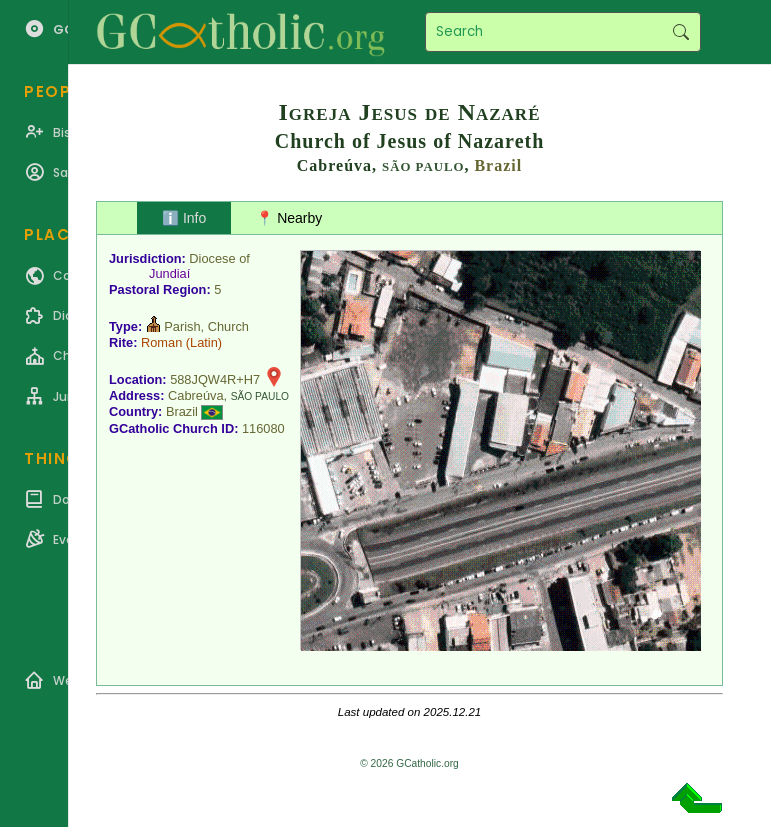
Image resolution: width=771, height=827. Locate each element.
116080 (263, 428)
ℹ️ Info (184, 218)
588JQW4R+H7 (215, 379)
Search (680, 32)
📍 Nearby (289, 218)
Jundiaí (169, 273)
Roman (161, 342)
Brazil (498, 165)
